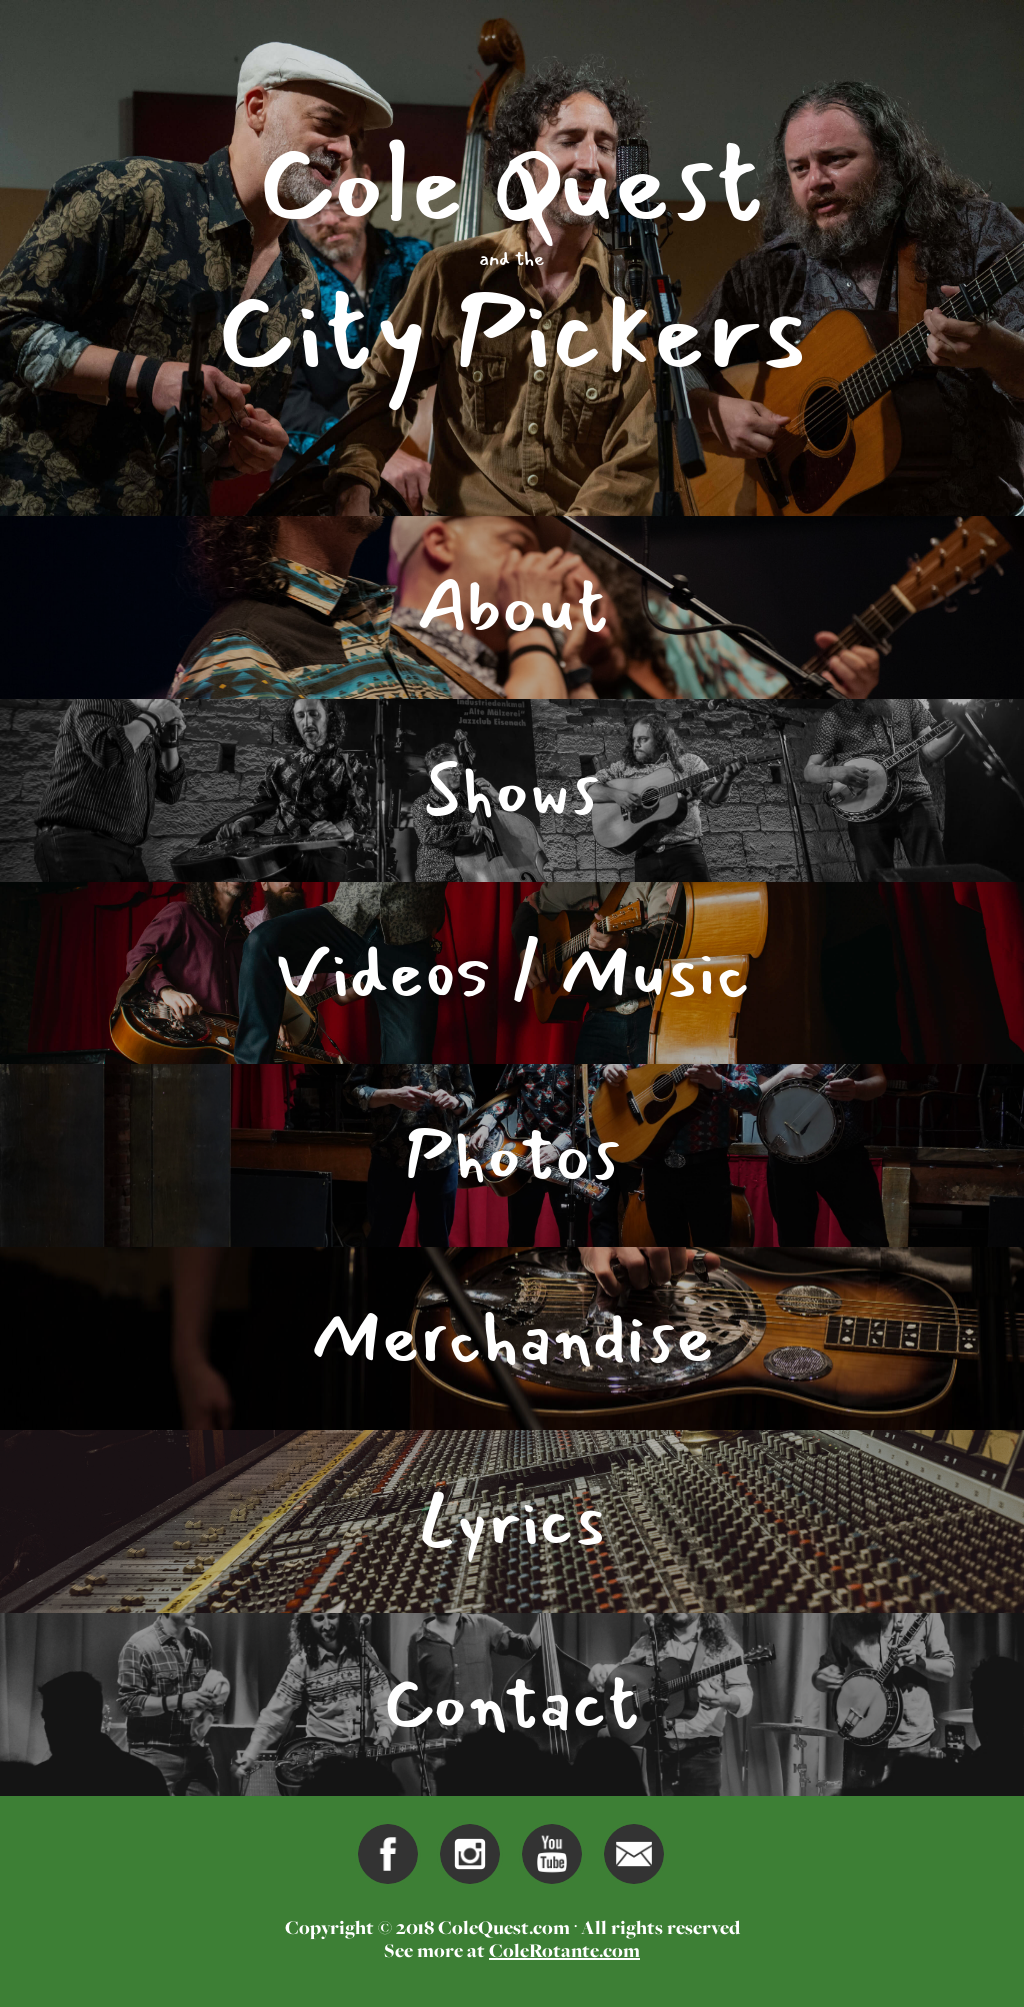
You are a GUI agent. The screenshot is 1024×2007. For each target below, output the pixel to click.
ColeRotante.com (564, 1950)
